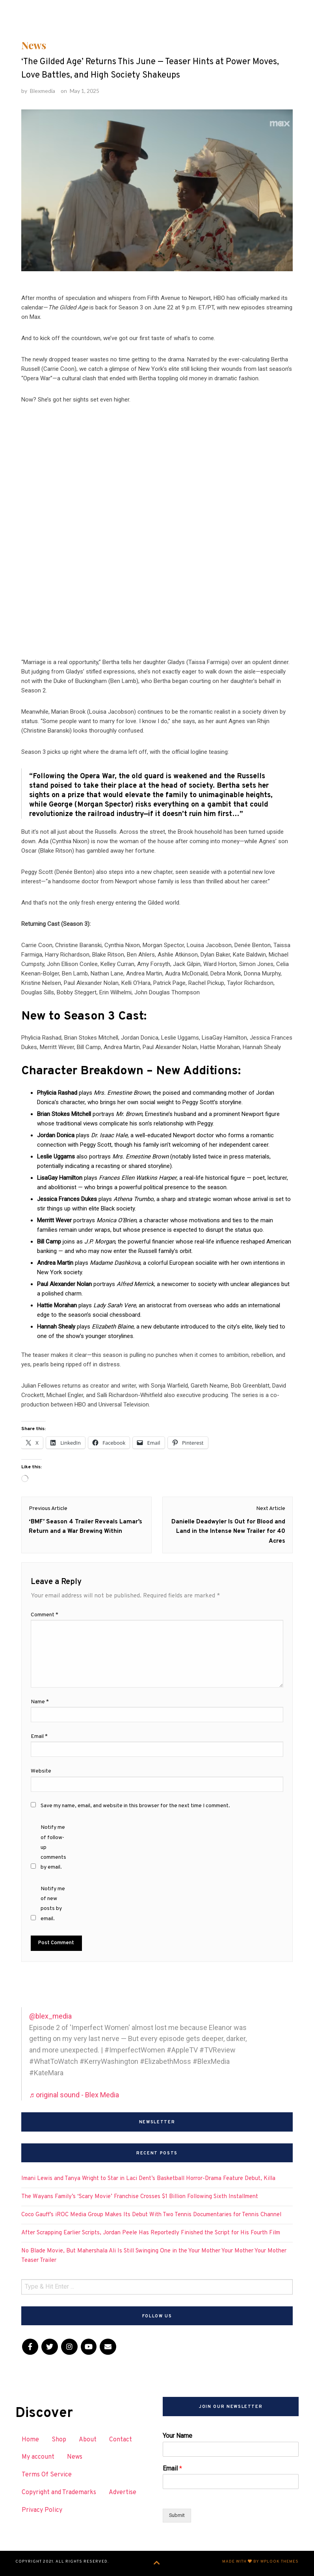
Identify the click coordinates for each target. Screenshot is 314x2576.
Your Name (177, 2435)
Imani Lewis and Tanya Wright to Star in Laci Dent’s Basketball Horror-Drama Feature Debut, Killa (148, 2178)
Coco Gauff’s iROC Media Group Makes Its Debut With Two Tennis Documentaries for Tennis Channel (151, 2215)
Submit (177, 2515)
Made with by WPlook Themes (260, 2561)
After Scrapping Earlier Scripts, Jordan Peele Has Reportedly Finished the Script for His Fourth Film (150, 2233)
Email (172, 2468)
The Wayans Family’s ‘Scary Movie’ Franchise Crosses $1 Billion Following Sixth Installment (139, 2196)
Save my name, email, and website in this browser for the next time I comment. (135, 1805)
